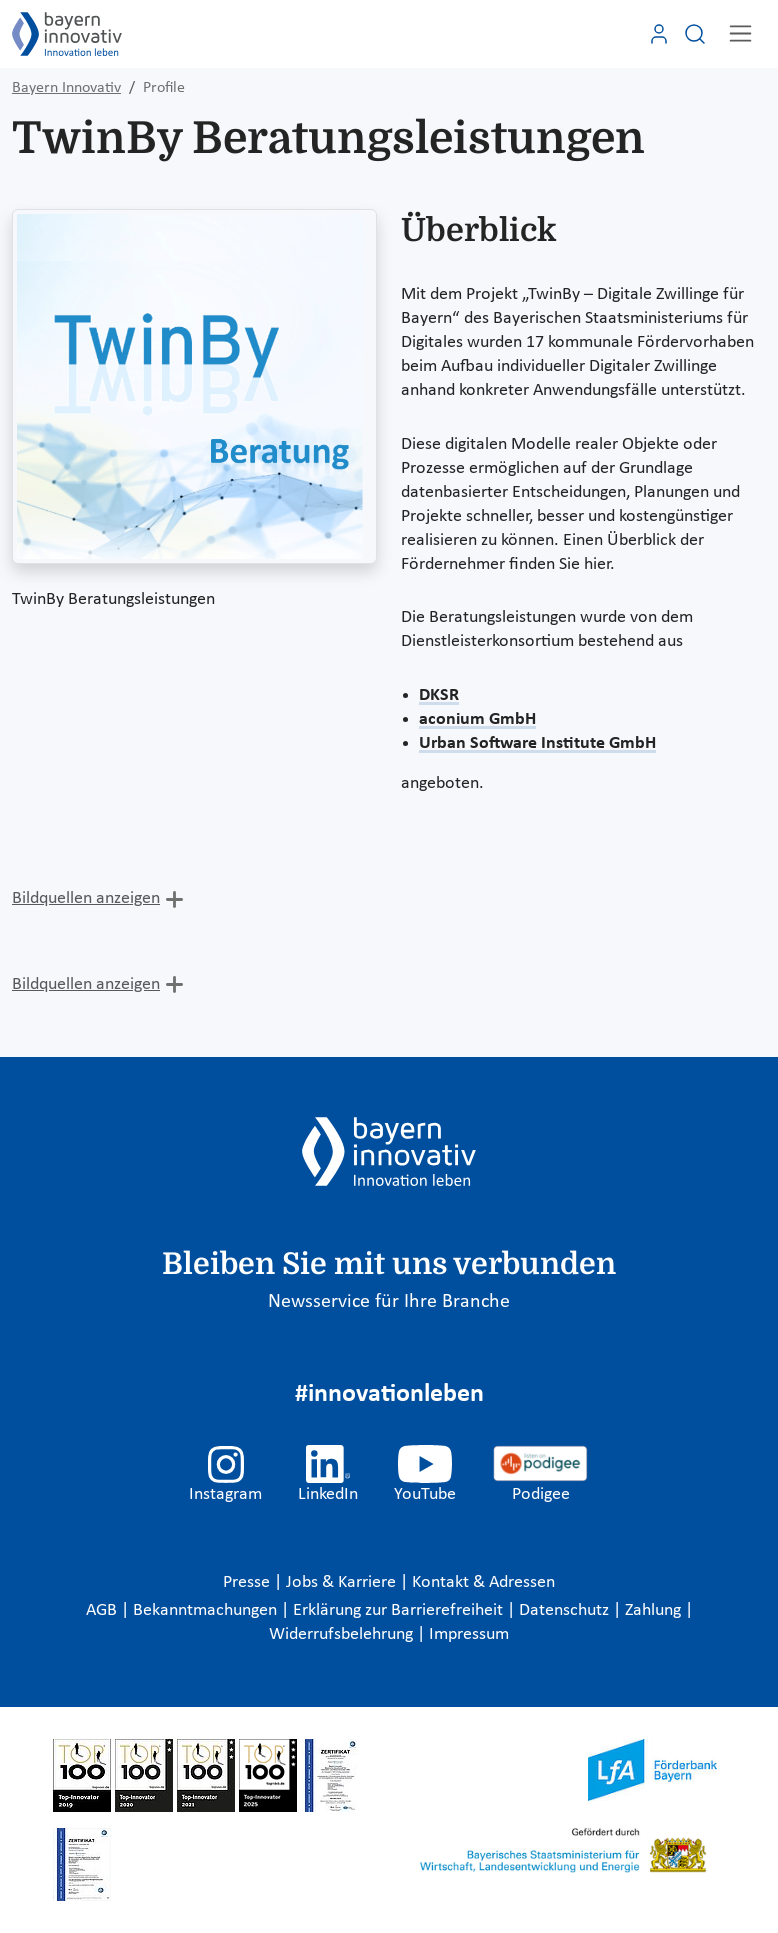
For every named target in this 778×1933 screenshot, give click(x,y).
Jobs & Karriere (343, 1582)
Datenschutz (566, 1610)
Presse (248, 1582)
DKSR (439, 695)
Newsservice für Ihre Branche (389, 1302)
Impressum (469, 1634)
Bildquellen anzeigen (86, 898)
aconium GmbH (477, 719)
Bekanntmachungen (207, 1610)
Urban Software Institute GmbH (537, 743)
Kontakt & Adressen (483, 1582)
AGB (103, 1610)
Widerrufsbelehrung (343, 1634)
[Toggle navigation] (740, 33)
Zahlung (655, 1610)
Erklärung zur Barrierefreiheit (400, 1610)
